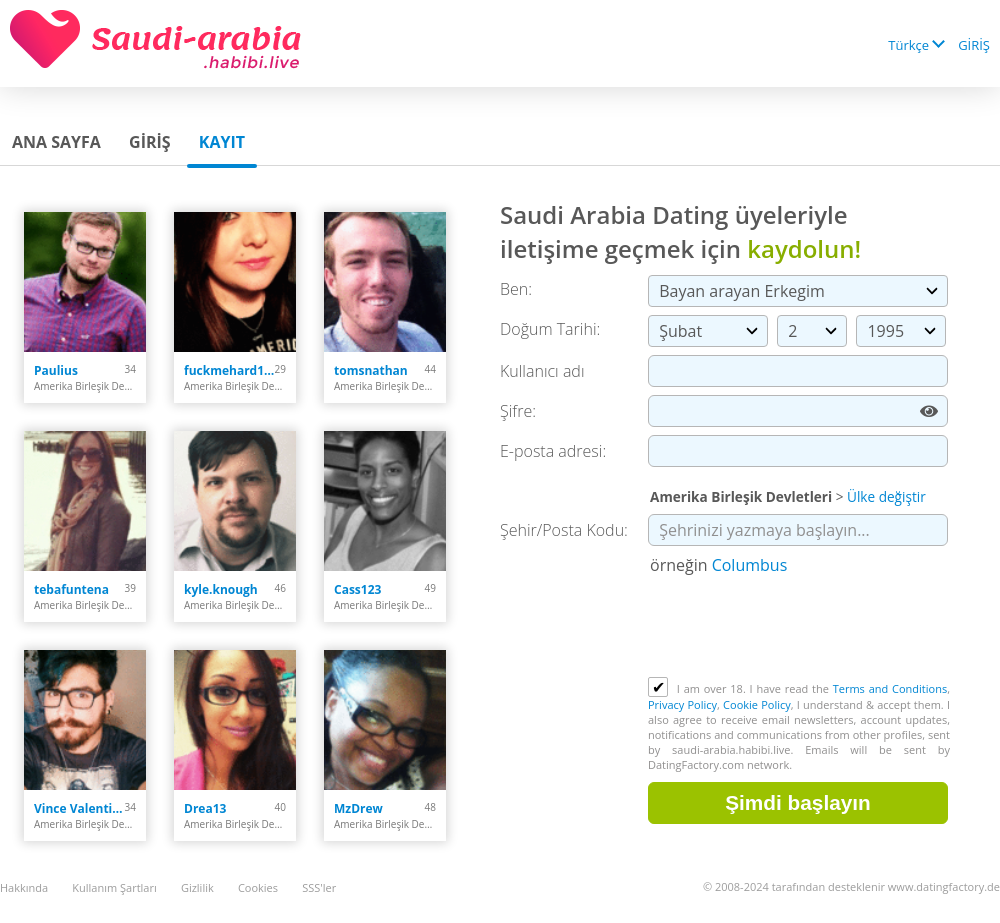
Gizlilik (197, 887)
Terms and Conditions (890, 688)
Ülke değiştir (886, 496)
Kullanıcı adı (542, 371)
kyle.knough (221, 589)
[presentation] (800, 628)
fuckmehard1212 (229, 370)
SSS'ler (319, 887)
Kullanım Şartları (114, 887)
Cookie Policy (757, 704)
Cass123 (357, 589)
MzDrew (358, 808)
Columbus (750, 565)
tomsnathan (371, 370)
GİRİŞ (974, 45)
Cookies (258, 887)
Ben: (516, 289)
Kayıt (222, 142)
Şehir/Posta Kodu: (564, 530)
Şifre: (518, 411)
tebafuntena (71, 589)
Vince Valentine (79, 808)
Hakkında (24, 887)
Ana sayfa (56, 142)
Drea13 (205, 808)
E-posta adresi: (553, 451)
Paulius (56, 370)
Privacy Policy (682, 704)
